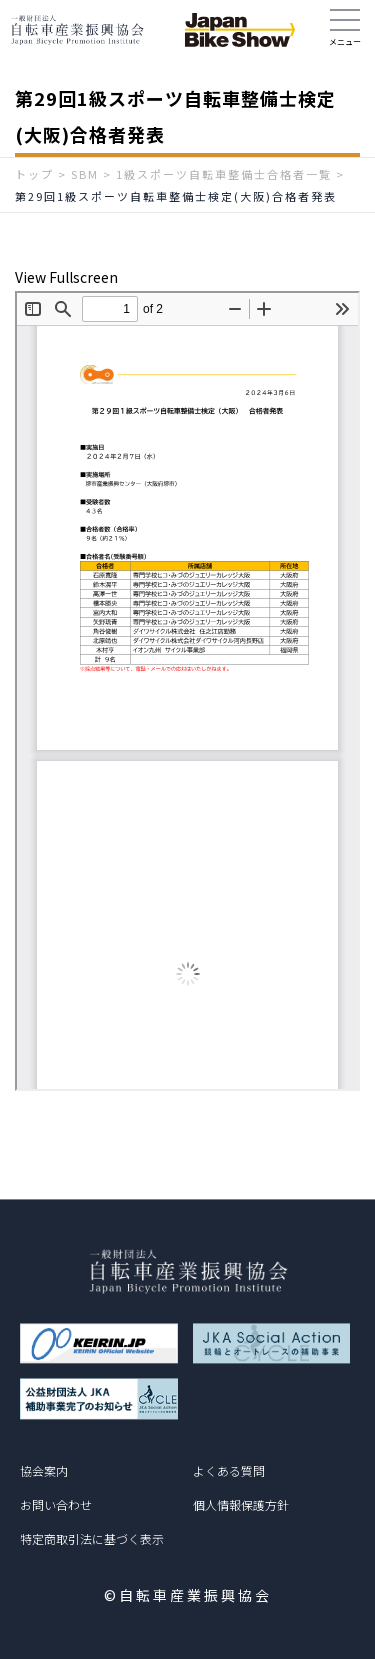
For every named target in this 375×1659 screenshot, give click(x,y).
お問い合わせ (56, 1504)
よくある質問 (229, 1470)
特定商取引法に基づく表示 (92, 1538)
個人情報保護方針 (241, 1504)
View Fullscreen (66, 277)
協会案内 (44, 1470)
